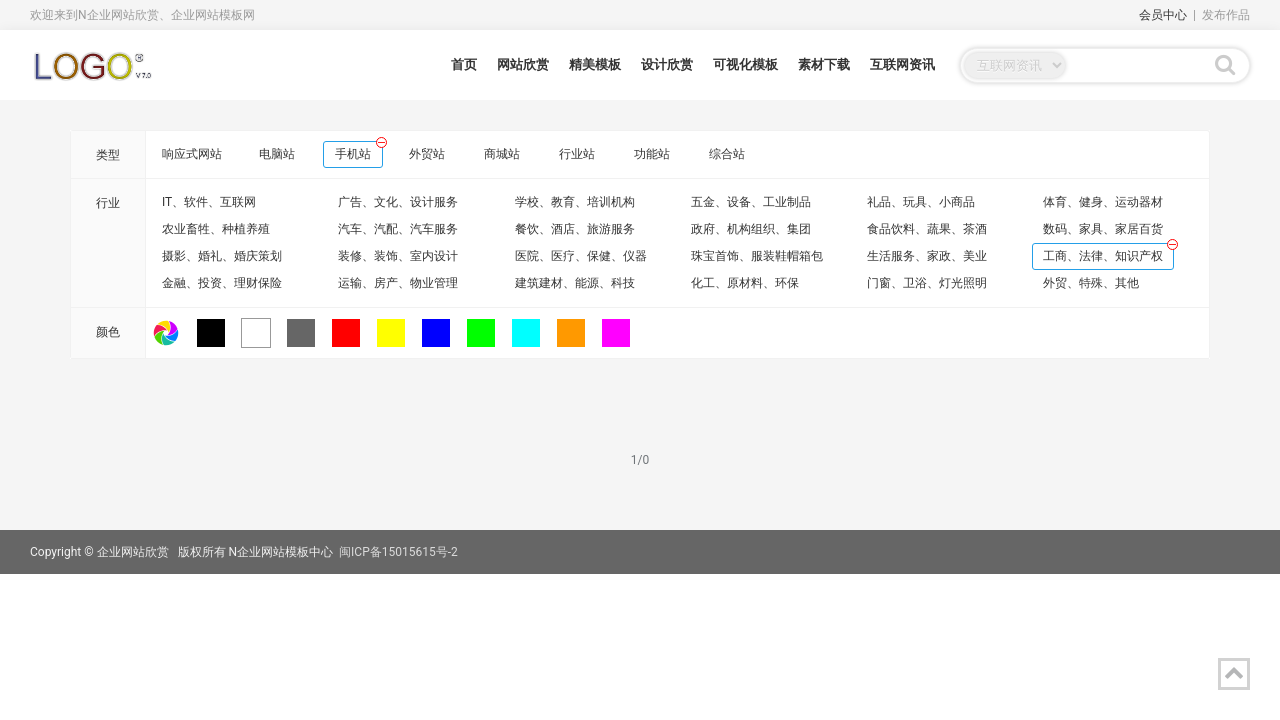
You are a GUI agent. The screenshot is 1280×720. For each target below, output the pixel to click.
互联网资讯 (902, 64)
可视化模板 (745, 64)
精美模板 (595, 64)
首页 (464, 64)
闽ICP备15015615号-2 (398, 552)
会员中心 (1163, 15)
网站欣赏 (523, 64)
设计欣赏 (667, 64)
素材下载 (824, 64)
